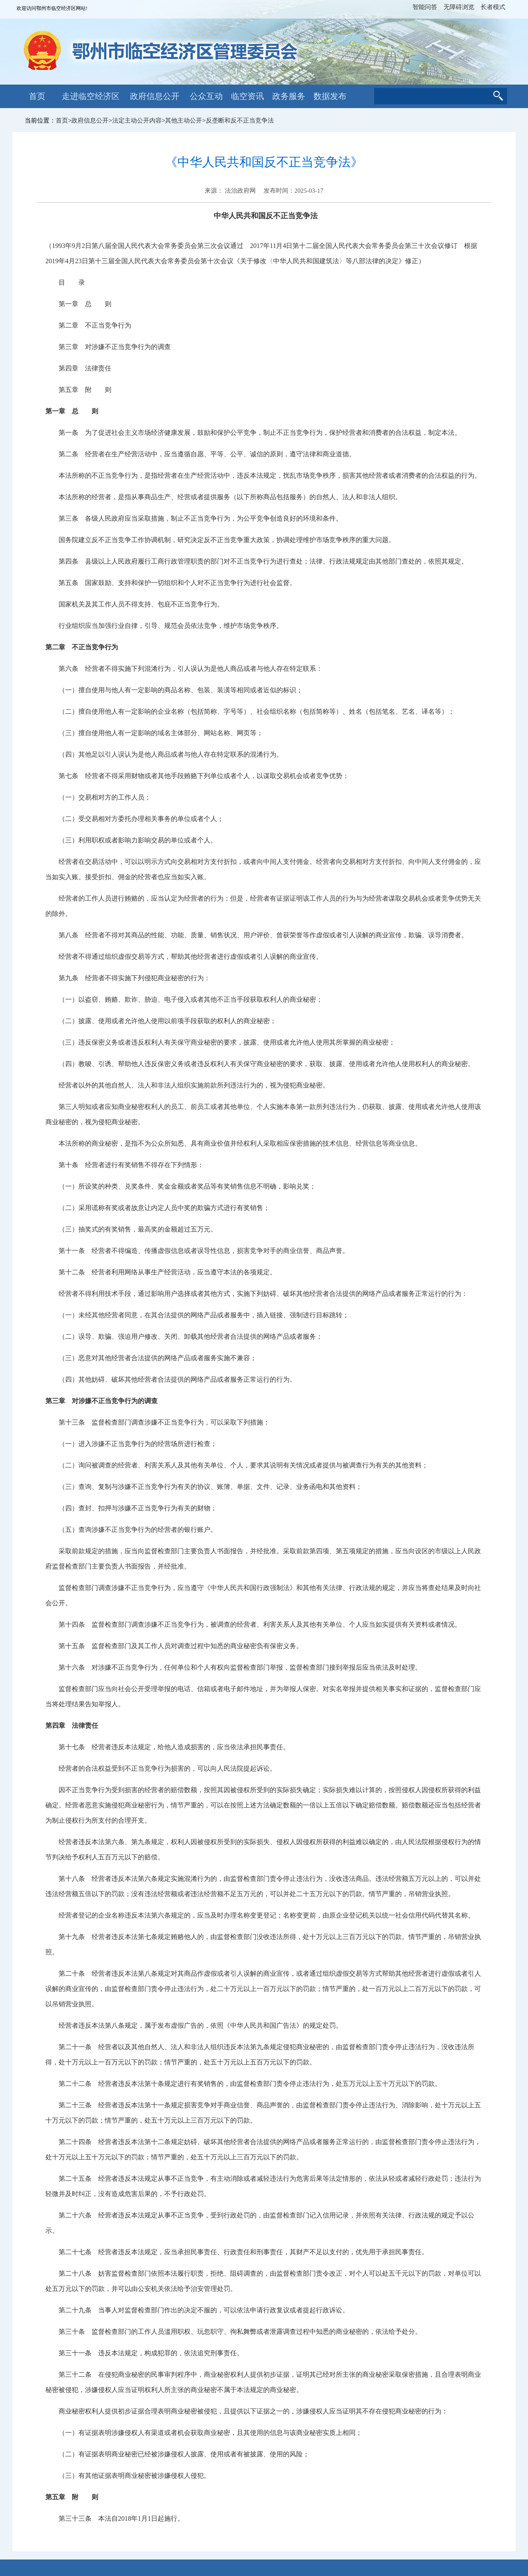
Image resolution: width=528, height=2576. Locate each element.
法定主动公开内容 (137, 120)
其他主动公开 (183, 120)
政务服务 (288, 96)
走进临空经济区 (91, 96)
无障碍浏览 (458, 7)
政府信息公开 (154, 96)
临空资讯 (247, 96)
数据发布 (330, 96)
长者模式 (493, 7)
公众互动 (206, 96)
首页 (37, 96)
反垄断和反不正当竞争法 (240, 120)
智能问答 (424, 7)
